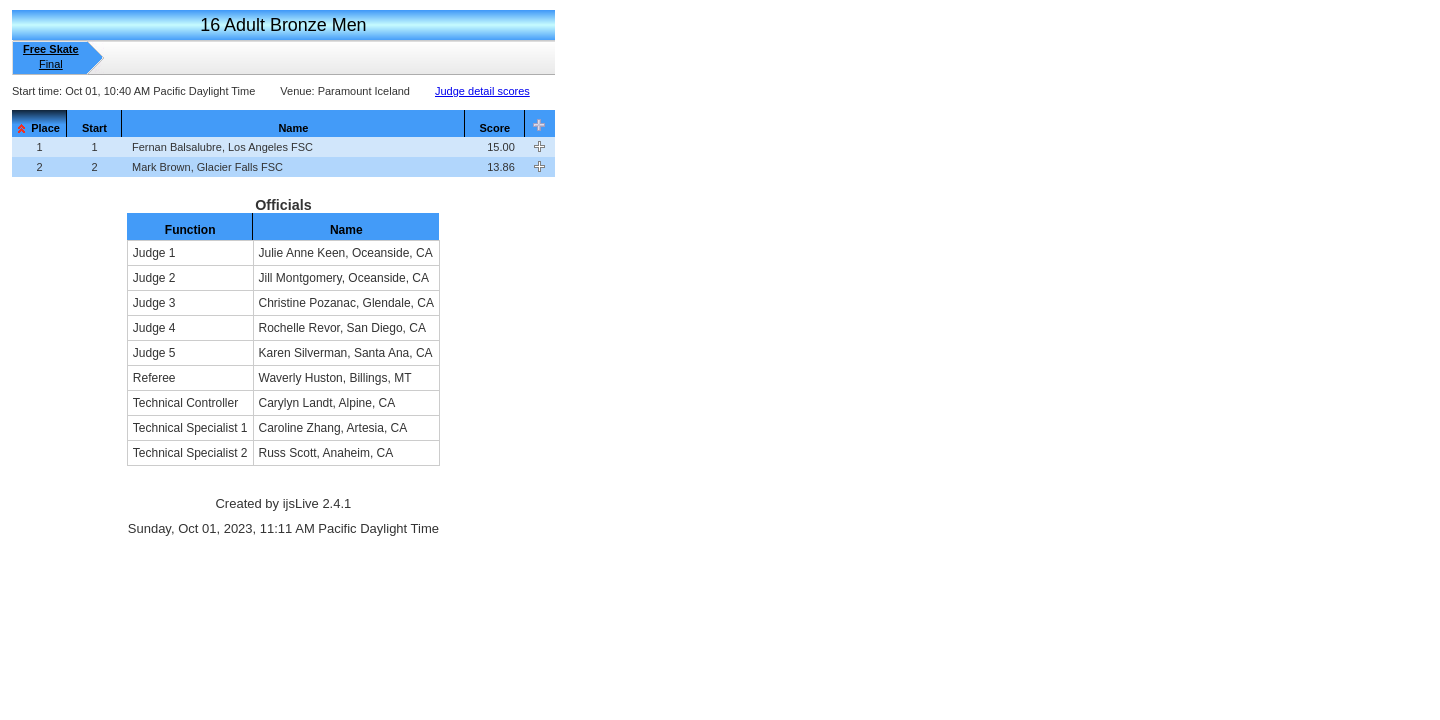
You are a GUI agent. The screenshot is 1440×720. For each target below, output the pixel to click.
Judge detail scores (482, 91)
